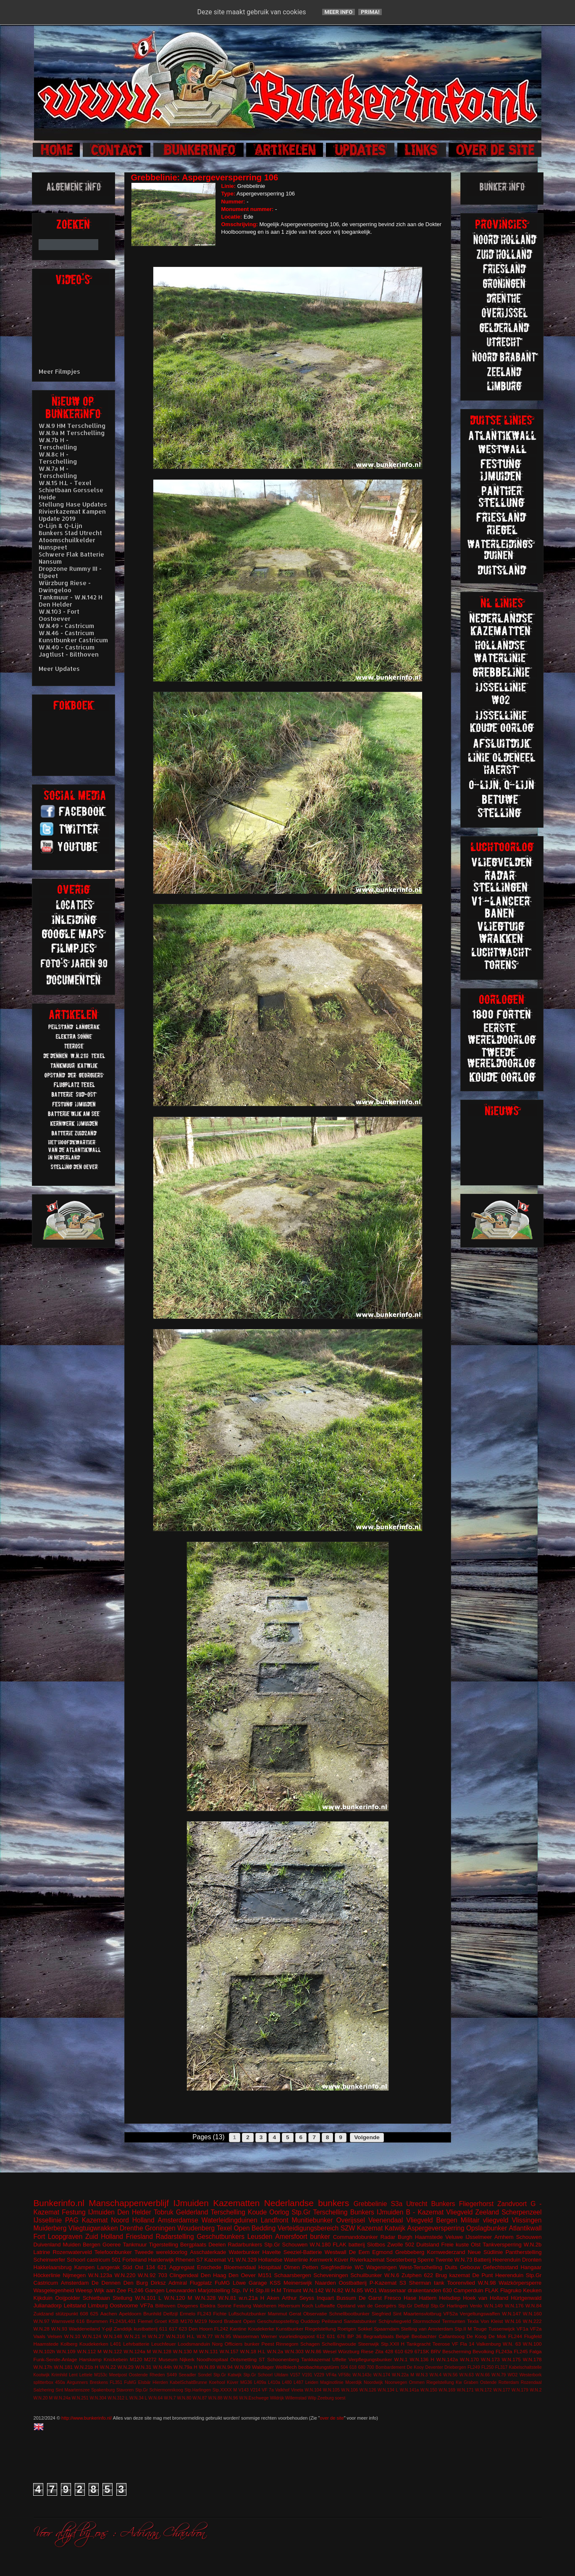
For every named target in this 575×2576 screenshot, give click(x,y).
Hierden (160, 2382)
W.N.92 (147, 2275)
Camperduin (468, 2290)
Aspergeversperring (435, 2228)
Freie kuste (455, 2244)
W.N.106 (349, 2390)
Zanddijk (123, 2328)
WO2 (513, 2375)
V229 (319, 2375)
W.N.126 (368, 2390)
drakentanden (424, 2290)
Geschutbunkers (220, 2236)
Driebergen (455, 2367)
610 (399, 2351)
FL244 (515, 2336)
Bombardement (390, 2367)
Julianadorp (48, 2305)
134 (150, 2267)
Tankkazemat (315, 2359)
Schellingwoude (339, 2343)
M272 (150, 2359)
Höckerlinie (47, 2275)
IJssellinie (48, 2220)
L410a (274, 2382)
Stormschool (426, 2321)
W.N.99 (242, 2367)
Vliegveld (459, 2212)
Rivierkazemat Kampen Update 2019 (72, 515)
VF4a (331, 2375)
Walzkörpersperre (520, 2283)
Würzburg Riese (355, 2351)
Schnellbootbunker (349, 2313)
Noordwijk (373, 2382)
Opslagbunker (486, 2228)
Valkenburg (488, 2343)
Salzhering (44, 2390)
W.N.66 (482, 2375)
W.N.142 (313, 2290)
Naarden (325, 2283)
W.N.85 (354, 2290)
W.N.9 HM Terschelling (72, 425)
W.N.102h (44, 2351)
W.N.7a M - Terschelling (58, 472)
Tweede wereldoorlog (160, 2252)
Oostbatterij (352, 2283)
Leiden (311, 2382)
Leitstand (75, 2305)
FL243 (204, 2313)
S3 (402, 2283)
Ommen (417, 2382)
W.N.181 (63, 2367)
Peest (268, 2343)
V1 (231, 2260)
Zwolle (395, 2244)
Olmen (291, 2267)
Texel (224, 2228)
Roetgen (346, 2328)
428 (389, 2351)
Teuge (480, 2328)
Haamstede (46, 2343)
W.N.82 (335, 2290)
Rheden (157, 2375)
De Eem (359, 2252)
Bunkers (443, 2203)
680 (361, 2367)
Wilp (312, 2398)
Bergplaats (193, 2244)
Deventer (434, 2367)
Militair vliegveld (485, 2220)
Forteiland (134, 2260)
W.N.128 (161, 2351)
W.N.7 (170, 2398)
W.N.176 (514, 2305)
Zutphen (412, 2275)
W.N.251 (80, 2398)
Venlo (476, 2305)
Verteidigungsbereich (308, 2228)
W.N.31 (143, 2367)
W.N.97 (42, 2321)
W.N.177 (501, 2390)
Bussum (346, 2298)
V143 (244, 2390)
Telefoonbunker (113, 2252)
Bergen (91, 2244)
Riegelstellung (320, 2328)
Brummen (97, 2321)
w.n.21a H (251, 2298)
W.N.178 (532, 2359)
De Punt (482, 2275)
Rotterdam (509, 2382)
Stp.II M (463, 2328)
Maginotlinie (331, 2382)
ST (262, 2359)
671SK (422, 2351)
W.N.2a (275, 2351)
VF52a (450, 2313)
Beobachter (424, 2336)
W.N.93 (59, 2328)
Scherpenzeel (521, 2212)
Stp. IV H (242, 2290)
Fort (39, 2236)
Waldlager (263, 2367)
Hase (410, 2298)
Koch (307, 2305)
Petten (310, 2267)
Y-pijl (107, 2328)
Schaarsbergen (292, 2275)
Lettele (85, 2375)
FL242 (221, 2328)
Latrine (42, 2252)
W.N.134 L (388, 2390)
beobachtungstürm (318, 2367)
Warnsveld (62, 2321)
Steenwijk (368, 2343)
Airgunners (77, 2382)
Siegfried (381, 2313)
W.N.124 (91, 2336)
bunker (320, 2236)
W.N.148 (112, 2336)
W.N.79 (498, 2375)
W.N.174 (381, 2375)
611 (163, 2328)
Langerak (108, 2267)
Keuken (532, 2290)
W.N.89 (207, 2367)
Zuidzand (44, 2313)
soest (340, 2398)
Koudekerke (261, 2328)
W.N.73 (463, 2260)
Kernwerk (321, 2260)
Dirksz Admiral (169, 2283)
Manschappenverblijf (129, 2203)
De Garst (370, 2298)
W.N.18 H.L (252, 2351)
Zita (379, 2351)
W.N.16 (513, 2321)
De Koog (476, 2336)
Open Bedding (255, 2228)
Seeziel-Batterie (303, 2252)
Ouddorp (310, 2321)
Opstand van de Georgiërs (366, 2305)
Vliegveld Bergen (431, 2220)
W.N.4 (435, 2375)
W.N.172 (483, 2390)
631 (331, 2336)
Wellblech (286, 2367)
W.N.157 (229, 2351)
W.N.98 (487, 2283)
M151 (265, 2275)
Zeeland (487, 2212)
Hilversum (289, 2305)
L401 (115, 2343)
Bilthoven (165, 2305)
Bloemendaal (240, 2267)
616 (80, 2321)
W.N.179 (520, 2390)
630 (447, 2290)
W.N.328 (205, 2298)
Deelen (217, 2244)
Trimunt (292, 2290)
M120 (136, 2359)
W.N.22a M (403, 2375)
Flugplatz (201, 2283)
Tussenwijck (501, 2328)
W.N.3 (422, 2375)
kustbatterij (146, 2328)
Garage (258, 2283)
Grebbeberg (409, 2252)
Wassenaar (392, 2290)
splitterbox (43, 2382)
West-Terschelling (420, 2267)
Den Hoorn (201, 2328)
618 (353, 2367)
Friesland (139, 2236)
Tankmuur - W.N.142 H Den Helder (70, 601)
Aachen (108, 2313)
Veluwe (454, 2237)
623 (183, 2328)
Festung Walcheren (255, 2305)
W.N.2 (535, 2390)
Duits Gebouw (462, 2267)
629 (408, 2351)
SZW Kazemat (362, 2228)
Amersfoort (291, 2236)
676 (341, 2336)
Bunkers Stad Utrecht (70, 532)
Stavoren (125, 2390)
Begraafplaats (378, 2336)
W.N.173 (490, 2359)
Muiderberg (50, 2228)
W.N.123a (100, 2275)
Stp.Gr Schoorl (258, 2375)
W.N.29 (126, 2367)
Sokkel (364, 2328)
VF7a (146, 2305)
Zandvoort (512, 2203)
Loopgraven (65, 2236)
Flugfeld (533, 2336)
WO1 (371, 2290)
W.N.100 (532, 2343)
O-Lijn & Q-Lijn (60, 525)
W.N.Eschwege (253, 2398)
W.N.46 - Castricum (66, 632)
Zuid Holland (104, 2236)
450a (60, 2382)
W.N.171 (465, 2390)
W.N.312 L (118, 2398)
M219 (200, 2321)
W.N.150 (428, 2390)
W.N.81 (227, 2298)
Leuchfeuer (163, 2343)
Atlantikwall (525, 2228)
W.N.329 (246, 2260)
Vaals (39, 2336)
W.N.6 (391, 2275)
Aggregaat (181, 2267)
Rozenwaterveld (72, 2252)
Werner (269, 2336)
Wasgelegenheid (54, 2290)
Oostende (138, 2375)
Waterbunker (244, 2252)
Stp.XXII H (392, 2343)
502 (410, 2244)
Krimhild (59, 2375)
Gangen (154, 2290)
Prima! (370, 12)
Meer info (339, 12)
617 (173, 2328)
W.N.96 (230, 2398)
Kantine (238, 2328)
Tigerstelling (163, 2244)
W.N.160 (532, 2313)
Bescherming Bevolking (468, 2351)
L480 (286, 2382)
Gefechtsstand (500, 2267)
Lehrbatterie (136, 2343)
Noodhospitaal (212, 2359)
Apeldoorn (130, 2313)
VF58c (344, 2375)
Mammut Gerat (284, 2313)
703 (162, 2275)
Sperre (425, 2260)
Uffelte (339, 2359)
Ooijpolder (67, 2298)
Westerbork (531, 2375)
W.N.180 (320, 2244)
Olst (475, 2244)
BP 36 (354, 2336)
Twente (444, 2260)
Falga (535, 2351)
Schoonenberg (283, 2359)
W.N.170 (469, 2359)
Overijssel (350, 2220)
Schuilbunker (366, 2275)
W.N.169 (446, 2390)
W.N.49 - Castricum (66, 625)
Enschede (209, 2267)
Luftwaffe (325, 2305)
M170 (187, 2321)
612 (321, 2336)
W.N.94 (225, 2367)
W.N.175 (511, 2359)
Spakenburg (103, 2390)
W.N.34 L (138, 2398)
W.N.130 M (185, 2351)
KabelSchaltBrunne (188, 2382)
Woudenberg (196, 2228)
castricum (98, 2260)
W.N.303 (294, 2351)
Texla (472, 2321)
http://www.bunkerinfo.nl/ (86, 2417)
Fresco (392, 2298)
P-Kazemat (383, 2283)
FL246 (135, 2290)
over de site (332, 2417)
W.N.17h (43, 2367)
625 (94, 2313)
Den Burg (135, 2283)
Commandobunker (355, 2237)
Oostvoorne (124, 2305)
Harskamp (90, 2359)
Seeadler (187, 2375)
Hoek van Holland (485, 2298)
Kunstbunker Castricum (73, 640)
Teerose (441, 2343)
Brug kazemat (453, 2275)
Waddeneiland (84, 2328)
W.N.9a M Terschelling (72, 432)
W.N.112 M (89, 2351)
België (403, 2336)
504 (344, 2367)
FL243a (504, 2351)
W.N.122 (112, 2351)
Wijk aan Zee (110, 2290)
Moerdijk (353, 2382)
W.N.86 (313, 2351)
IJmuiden (191, 2203)
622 (428, 2275)
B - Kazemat (425, 2212)
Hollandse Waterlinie (283, 2260)
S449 (172, 2375)
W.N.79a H (185, 2367)
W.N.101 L (148, 2298)
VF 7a (267, 2390)
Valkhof (282, 2390)
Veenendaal (385, 2220)
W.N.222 (532, 2321)
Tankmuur (135, 2244)
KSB (174, 2321)
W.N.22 (108, 2367)
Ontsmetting (243, 2359)
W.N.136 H (422, 2359)
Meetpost (118, 2375)
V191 (307, 2375)
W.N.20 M (43, 2398)
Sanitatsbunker (360, 2321)
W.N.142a (447, 2359)
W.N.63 (466, 2375)
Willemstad (296, 2398)
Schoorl (76, 2260)
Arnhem (504, 2237)
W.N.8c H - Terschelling (58, 458)
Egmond (382, 2252)
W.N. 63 (512, 2343)
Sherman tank (426, 2283)
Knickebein (116, 2359)
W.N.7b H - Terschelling (58, 443)
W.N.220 (125, 2275)
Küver (341, 2260)
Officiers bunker (242, 2343)
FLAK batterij (349, 2244)
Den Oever (242, 2275)
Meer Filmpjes (59, 371)
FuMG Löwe (230, 2283)
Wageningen (381, 2267)
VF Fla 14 (463, 2343)
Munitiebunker (312, 2220)
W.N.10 (72, 2336)
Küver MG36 (239, 2382)
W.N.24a (62, 2398)
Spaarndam (386, 2328)
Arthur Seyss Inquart (308, 2298)
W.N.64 (155, 2398)
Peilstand (332, 2321)
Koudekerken (93, 2343)
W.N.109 (66, 2351)
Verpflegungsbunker (370, 2359)
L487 (298, 2382)
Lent (73, 2375)
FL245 (521, 2351)
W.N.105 (331, 2390)
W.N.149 (493, 2305)
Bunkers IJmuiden (377, 2212)
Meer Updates (59, 668)
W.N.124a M (137, 2351)
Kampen (84, 2267)
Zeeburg (326, 2398)
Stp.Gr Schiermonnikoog (159, 2390)
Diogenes (187, 2305)
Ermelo (187, 2313)
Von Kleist (491, 2321)
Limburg (98, 2305)
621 (162, 2267)
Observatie (315, 2313)
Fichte (220, 2313)
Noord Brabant (225, 2321)
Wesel (329, 2351)
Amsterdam (75, 2283)
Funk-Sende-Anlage (55, 2359)
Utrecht (416, 2203)
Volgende (366, 2137)
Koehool (217, 2382)
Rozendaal (531, 2382)
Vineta (297, 2390)
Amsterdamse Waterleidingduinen (207, 2220)
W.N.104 (313, 2390)
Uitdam (281, 2375)
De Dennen (106, 2283)
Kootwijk (42, 2375)
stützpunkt (66, 2313)
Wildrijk (277, 2398)
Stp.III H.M (268, 2290)
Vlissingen (526, 2220)
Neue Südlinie (485, 2252)
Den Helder (134, 2212)
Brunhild (152, 2313)
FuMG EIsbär (137, 2382)
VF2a (536, 2328)
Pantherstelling (523, 2252)
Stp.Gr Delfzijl (413, 2305)
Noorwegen (396, 2382)
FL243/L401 (123, 2321)
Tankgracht (419, 2343)
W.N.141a (409, 2390)
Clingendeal (184, 2275)
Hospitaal (269, 2267)
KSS (275, 2283)
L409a (260, 2382)
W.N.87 (199, 2398)
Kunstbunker (290, 2328)
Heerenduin (509, 2275)
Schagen (310, 2343)
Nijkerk (186, 2359)
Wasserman (246, 2336)
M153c (100, 2375)
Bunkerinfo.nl (59, 2203)
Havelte (271, 2252)
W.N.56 (450, 2375)
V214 (255, 2390)
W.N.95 (223, 2336)
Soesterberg (401, 2260)
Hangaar (530, 2267)
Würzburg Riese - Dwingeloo (65, 586)
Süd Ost (133, 2267)
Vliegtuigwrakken (93, 2228)
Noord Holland (132, 2220)
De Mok (497, 2336)
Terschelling (228, 2212)
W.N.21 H (135, 2336)
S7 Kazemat (211, 2260)
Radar (388, 2237)
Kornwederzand (446, 2252)
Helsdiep (450, 2298)
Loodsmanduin (194, 2343)
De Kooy (415, 2367)
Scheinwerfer (50, 2260)
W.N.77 (205, 2336)
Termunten (453, 2321)
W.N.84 (533, 2305)
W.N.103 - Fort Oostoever (59, 615)
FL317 (501, 2367)
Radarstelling (175, 2236)
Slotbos (376, 2244)
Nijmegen (74, 2275)
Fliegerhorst (476, 2203)
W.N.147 (511, 2313)
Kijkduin (43, 2298)
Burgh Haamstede (420, 2237)
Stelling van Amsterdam (427, 2328)
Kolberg (68, 2343)
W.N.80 (184, 2398)
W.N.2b (533, 2244)
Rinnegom (287, 2343)
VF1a (522, 2328)
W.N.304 (98, 2398)
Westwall (336, 2252)
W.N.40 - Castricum (67, 647)
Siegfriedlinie (336, 2267)
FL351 (116, 2382)
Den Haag (213, 2275)
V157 (295, 2375)
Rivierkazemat (367, 2260)
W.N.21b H (86, 2367)
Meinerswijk (298, 2283)
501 (116, 2260)
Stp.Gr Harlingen (449, 2305)
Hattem (427, 2298)
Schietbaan (96, 2298)
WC (359, 2267)
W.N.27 (156, 2336)
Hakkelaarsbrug (53, 2267)
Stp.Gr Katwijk (227, 2375)
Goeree (111, 2244)
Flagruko (511, 2290)
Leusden (260, 2236)
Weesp (84, 2290)
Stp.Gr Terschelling (319, 2212)
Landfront (275, 2220)
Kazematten (236, 2203)
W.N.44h (162, 2367)
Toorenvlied (461, 2283)
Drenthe (131, 2228)
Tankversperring (502, 2244)
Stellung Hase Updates (73, 504)
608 (84, 2313)
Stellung (122, 2298)
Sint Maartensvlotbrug (417, 2313)
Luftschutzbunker (247, 2313)
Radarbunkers (245, 2244)
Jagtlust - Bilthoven (69, 654)
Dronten (531, 2260)
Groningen (160, 2228)
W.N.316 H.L (180, 2336)
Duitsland (427, 2244)
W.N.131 (208, 2351)
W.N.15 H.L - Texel (65, 482)
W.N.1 (401, 2359)
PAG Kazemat (86, 2220)
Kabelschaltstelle (525, 2367)
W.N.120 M (178, 2298)
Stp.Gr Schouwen (285, 2244)
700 (370, 2367)
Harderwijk (161, 2260)
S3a (396, 2203)
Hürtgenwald (526, 2298)
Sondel (204, 2375)
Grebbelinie (370, 2203)
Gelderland (192, 2212)
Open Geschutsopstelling (271, 2321)
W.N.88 (215, 2398)
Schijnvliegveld (394, 2321)
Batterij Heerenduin (497, 2260)
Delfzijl (170, 2313)
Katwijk (395, 2228)
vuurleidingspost (296, 2336)
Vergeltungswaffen (480, 2313)
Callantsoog (451, 2336)
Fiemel (145, 2321)
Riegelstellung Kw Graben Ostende (461, 2382)
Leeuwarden (181, 2290)
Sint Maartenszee (72, 2390)
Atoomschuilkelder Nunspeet (67, 543)
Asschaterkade (208, 2252)
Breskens (99, 2382)
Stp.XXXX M (225, 2390)
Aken (273, 2298)
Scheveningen (330, 2275)
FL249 (473, 2367)
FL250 (487, 2367)
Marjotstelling (214, 2290)
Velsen (54, 2336)
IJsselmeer (478, 2237)
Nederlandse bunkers (306, 2203)
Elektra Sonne (215, 2305)
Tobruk (163, 2212)
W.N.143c (362, 2375)
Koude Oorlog (268, 2212)
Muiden (72, 2244)
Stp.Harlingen (197, 2390)
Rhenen (185, 2260)
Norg (217, 2343)
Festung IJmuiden (88, 2212)
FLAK (492, 2290)
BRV (436, 2351)
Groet (161, 2321)
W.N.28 (42, 2328)
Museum (168, 2359)
